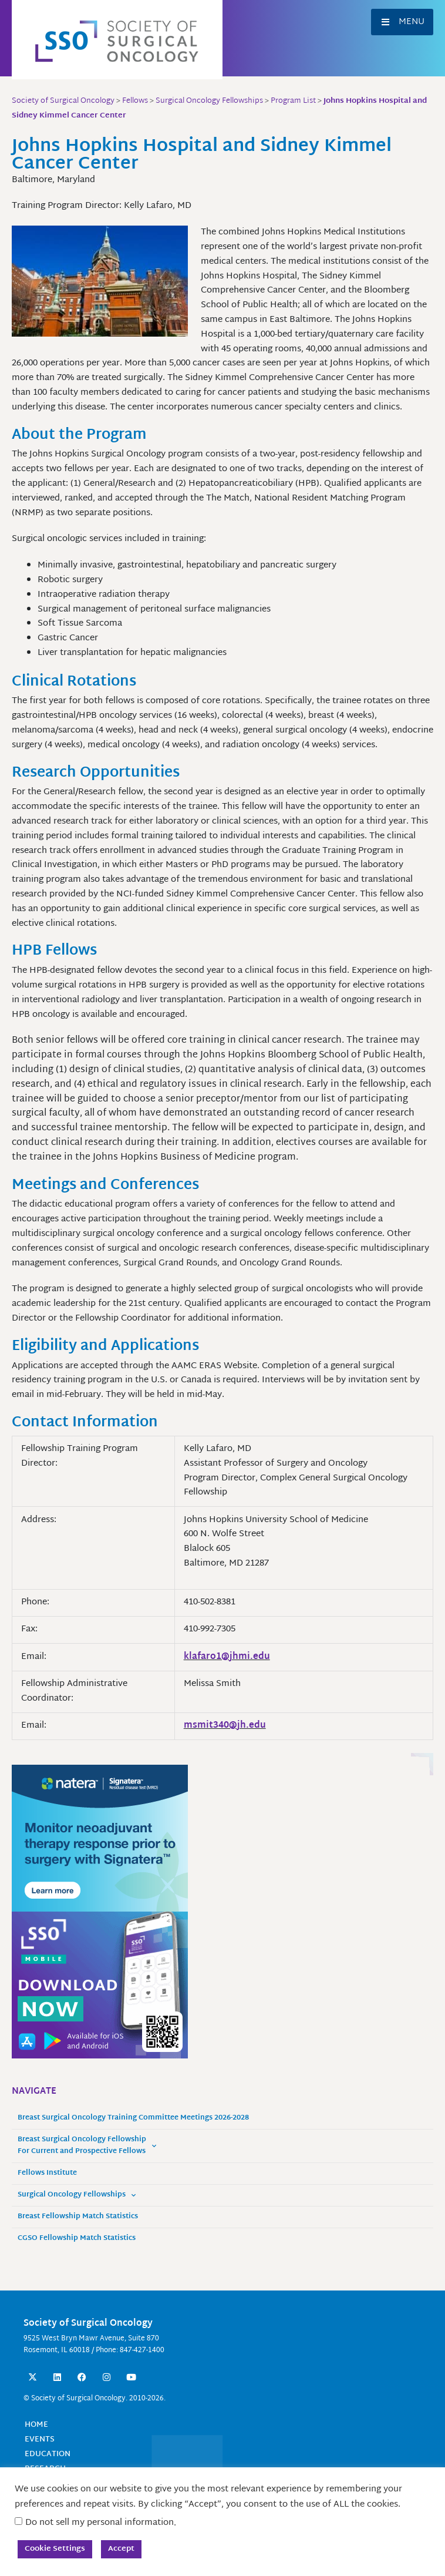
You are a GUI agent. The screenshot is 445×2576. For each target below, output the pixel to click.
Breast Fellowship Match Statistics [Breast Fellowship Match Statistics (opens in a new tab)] (78, 2217)
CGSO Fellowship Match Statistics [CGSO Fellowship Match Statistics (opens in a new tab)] (77, 2238)
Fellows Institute (47, 2173)
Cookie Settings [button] (55, 2549)
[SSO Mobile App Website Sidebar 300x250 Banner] (100, 1985)
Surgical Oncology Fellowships (77, 2195)
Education (47, 2454)
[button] (402, 22)
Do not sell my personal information (99, 2523)
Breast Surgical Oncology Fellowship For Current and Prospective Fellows (87, 2146)
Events (40, 2440)
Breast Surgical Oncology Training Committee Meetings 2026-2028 (133, 2118)
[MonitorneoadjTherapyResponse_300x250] (100, 1838)
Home (36, 2425)
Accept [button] (121, 2549)
